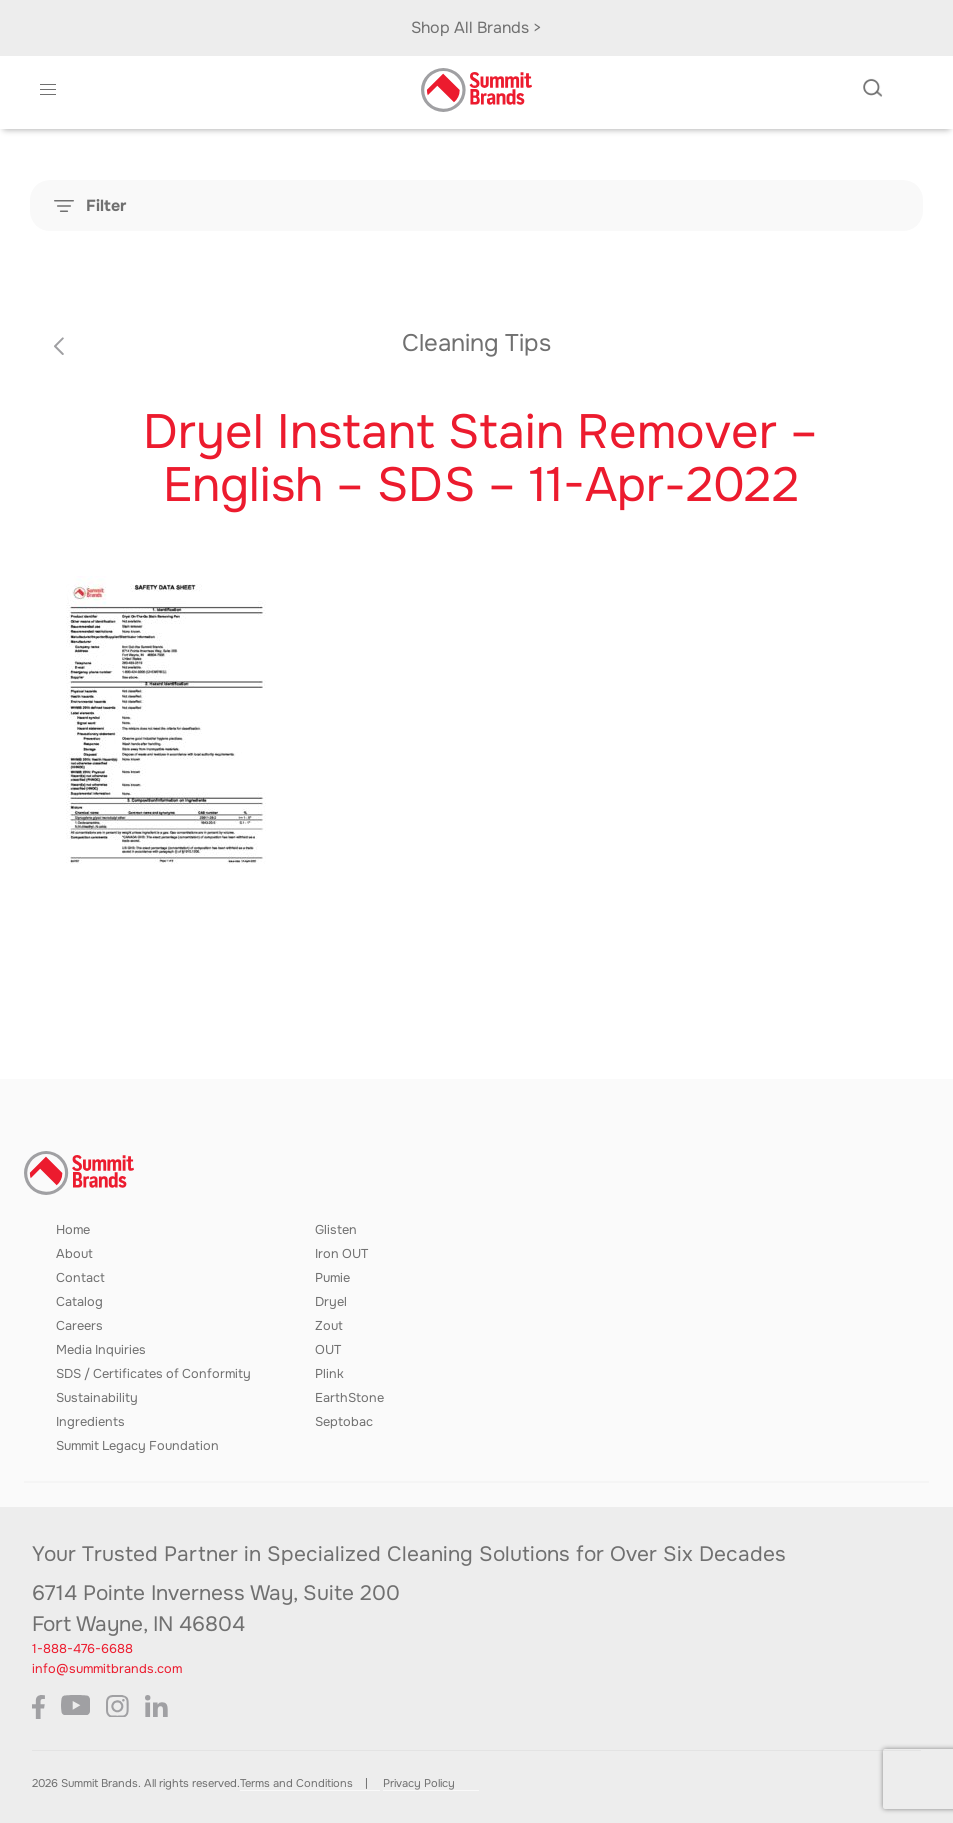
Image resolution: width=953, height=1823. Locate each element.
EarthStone (349, 1398)
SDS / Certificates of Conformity (153, 1374)
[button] (47, 90)
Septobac (344, 1422)
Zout (329, 1326)
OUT (328, 1350)
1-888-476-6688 (82, 1649)
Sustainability (97, 1398)
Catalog (79, 1302)
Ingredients (90, 1422)
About (74, 1254)
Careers (79, 1326)
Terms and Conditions (296, 1783)
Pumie (332, 1278)
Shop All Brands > (476, 27)
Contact (80, 1278)
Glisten (336, 1230)
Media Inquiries (101, 1350)
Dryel (331, 1302)
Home (73, 1230)
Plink (329, 1374)
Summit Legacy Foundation (137, 1446)
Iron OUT (341, 1254)
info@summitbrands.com (107, 1669)
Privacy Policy (419, 1783)
